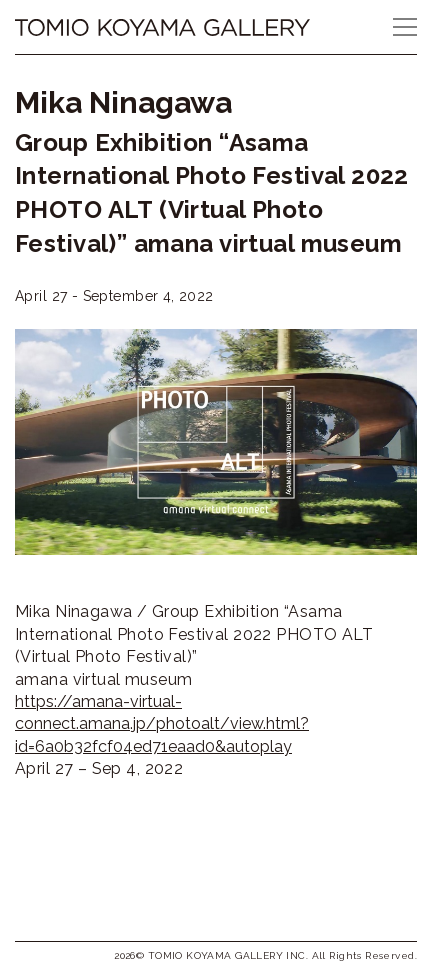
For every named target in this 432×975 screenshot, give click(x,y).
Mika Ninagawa (123, 102)
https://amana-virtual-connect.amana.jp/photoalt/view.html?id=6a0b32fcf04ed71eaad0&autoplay (162, 724)
